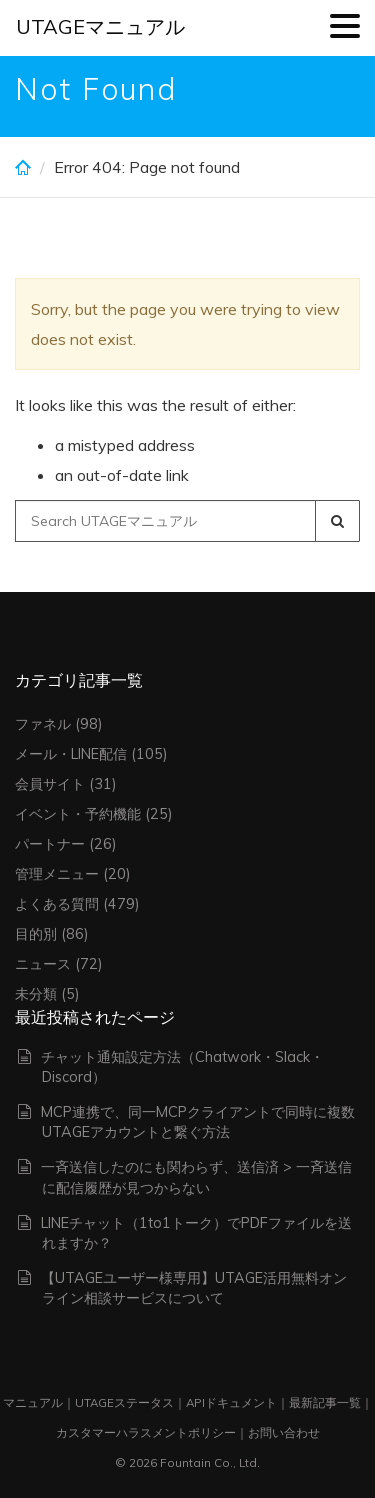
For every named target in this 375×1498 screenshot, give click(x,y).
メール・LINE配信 (71, 754)
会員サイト (50, 784)
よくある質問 (57, 904)
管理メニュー (57, 874)
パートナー (50, 844)
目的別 (36, 934)
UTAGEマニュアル (100, 26)
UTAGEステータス (124, 1402)
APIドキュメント (231, 1402)
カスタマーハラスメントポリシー (146, 1432)
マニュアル (33, 1402)
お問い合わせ (284, 1432)
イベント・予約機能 (78, 814)
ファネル (43, 724)
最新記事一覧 (325, 1402)
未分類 (36, 994)
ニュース (43, 964)
